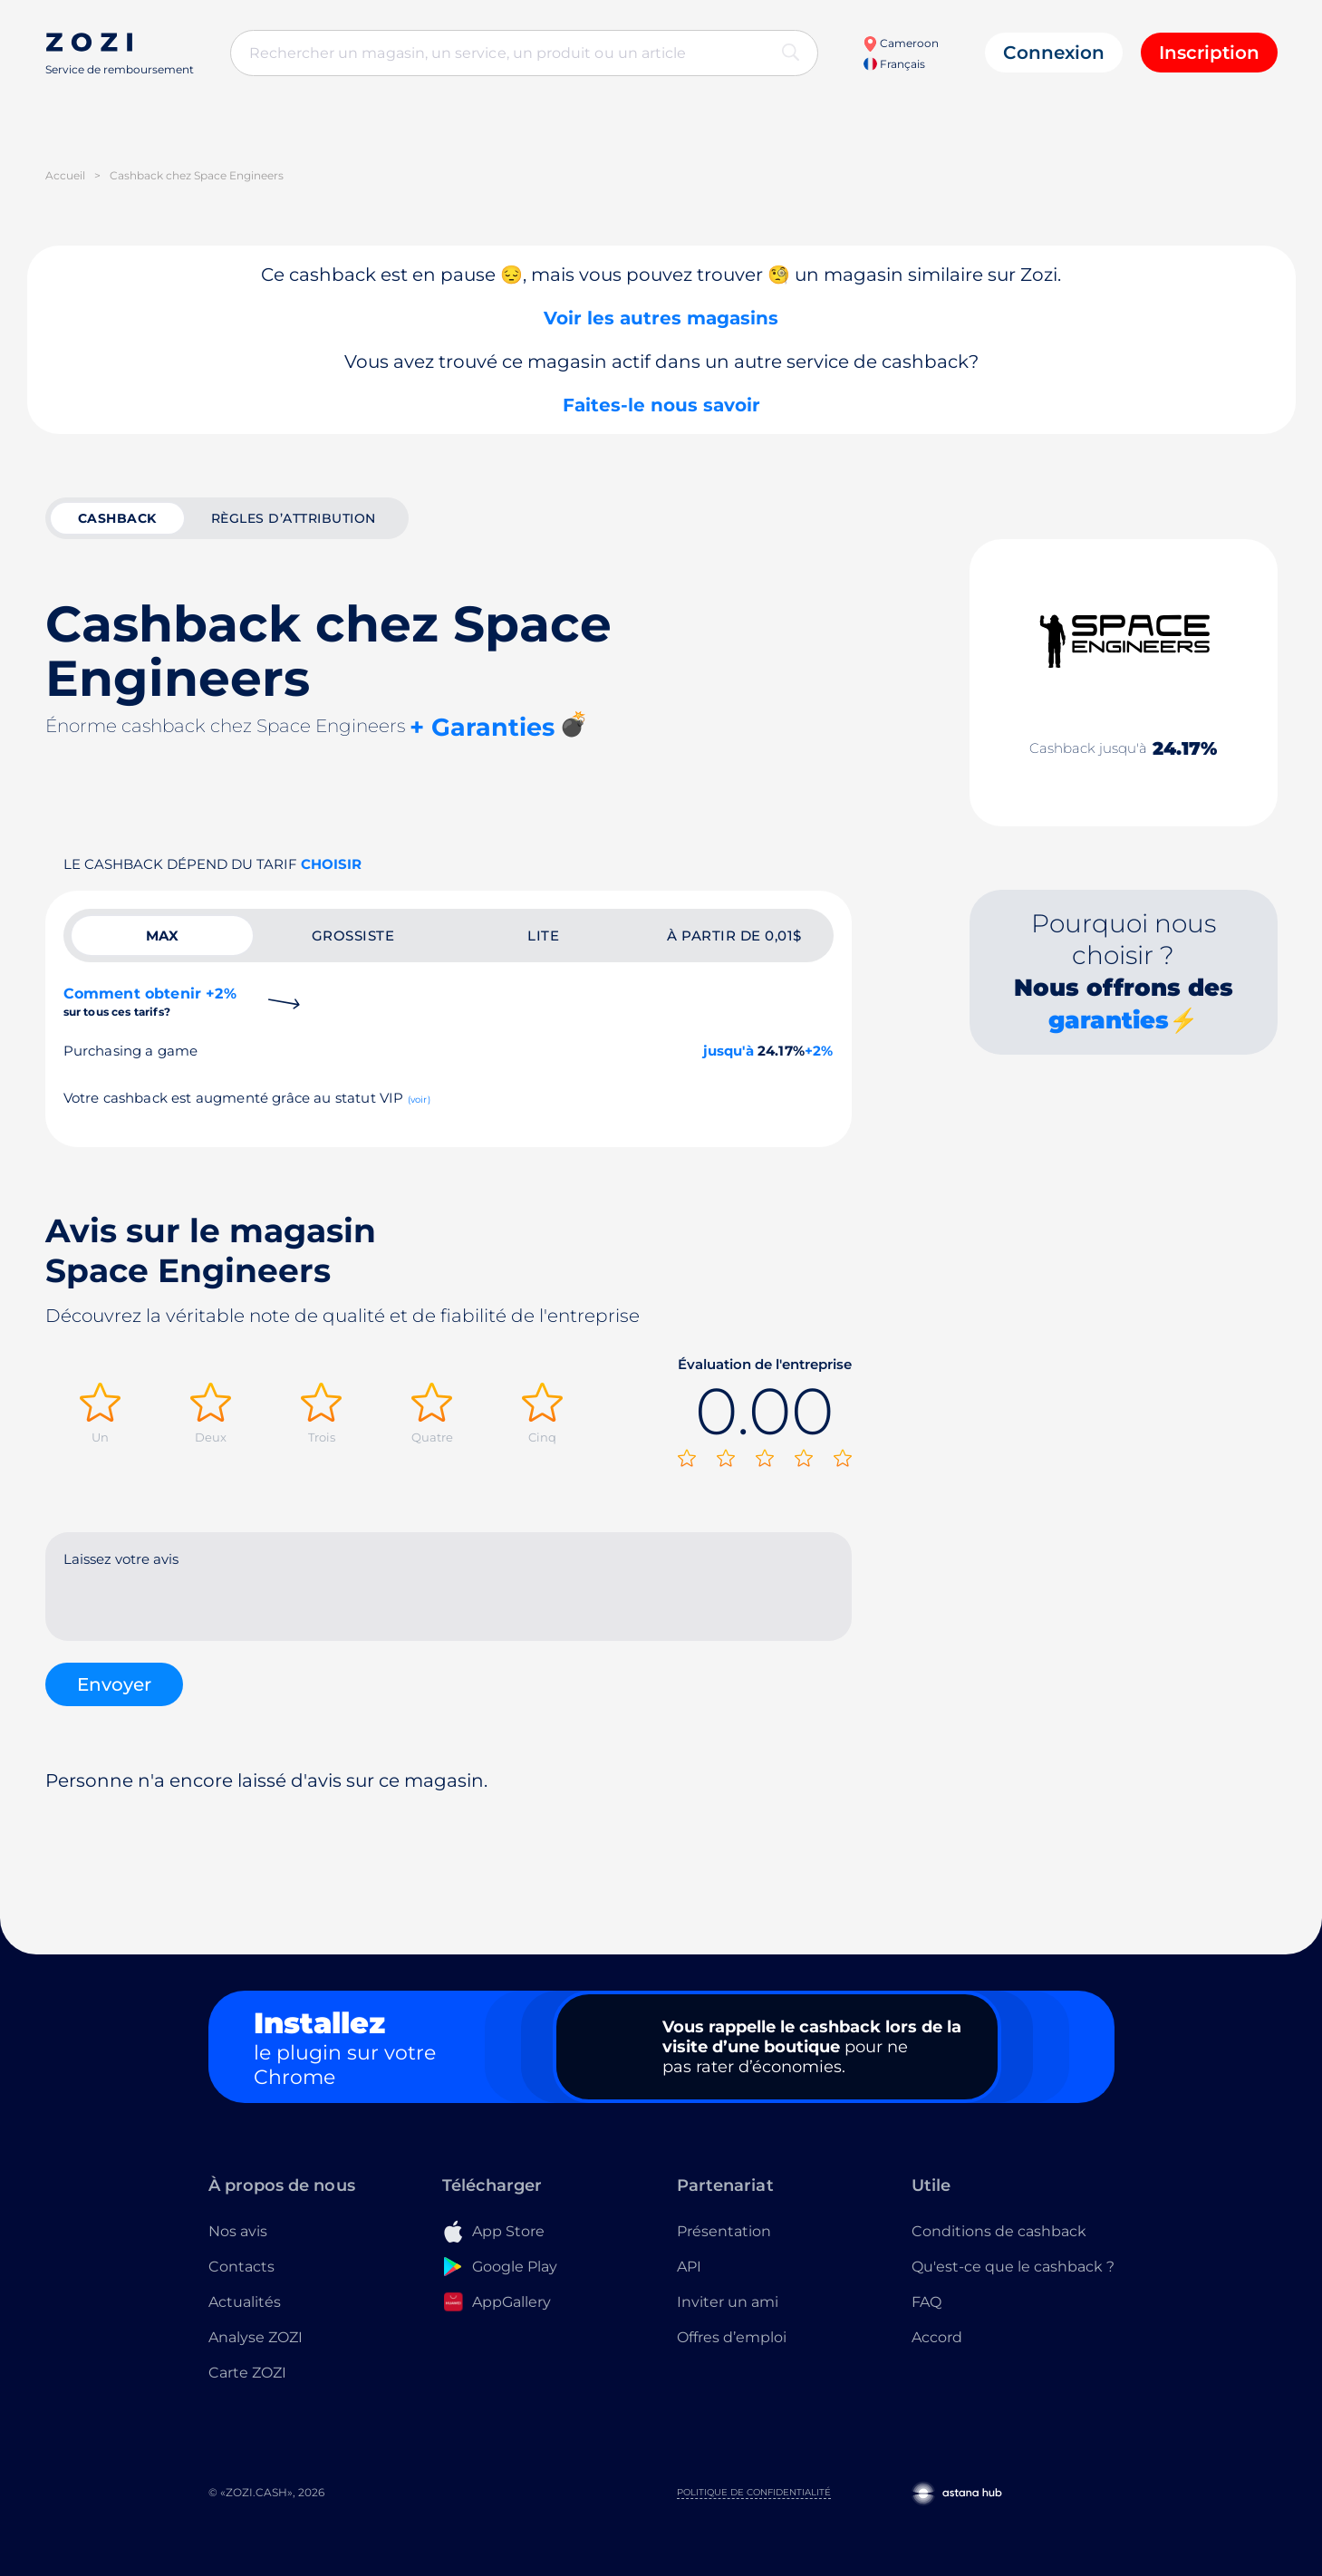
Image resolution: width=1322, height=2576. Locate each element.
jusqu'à (728, 1050)
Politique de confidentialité (754, 2492)
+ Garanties (482, 727)
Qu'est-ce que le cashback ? (1013, 2266)
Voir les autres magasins (661, 318)
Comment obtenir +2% (149, 1001)
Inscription (1209, 52)
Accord (937, 2337)
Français (894, 64)
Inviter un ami (727, 2302)
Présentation (724, 2231)
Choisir (331, 864)
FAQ (926, 2302)
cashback (117, 518)
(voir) (419, 1099)
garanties (1108, 1020)
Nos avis (237, 2231)
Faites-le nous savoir (661, 405)
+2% (819, 1050)
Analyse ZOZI (255, 2337)
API (689, 2266)
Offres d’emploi (731, 2337)
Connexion (1054, 52)
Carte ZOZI (247, 2372)
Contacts (241, 2266)
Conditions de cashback (999, 2231)
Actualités (244, 2302)
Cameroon (901, 43)
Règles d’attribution (293, 518)
